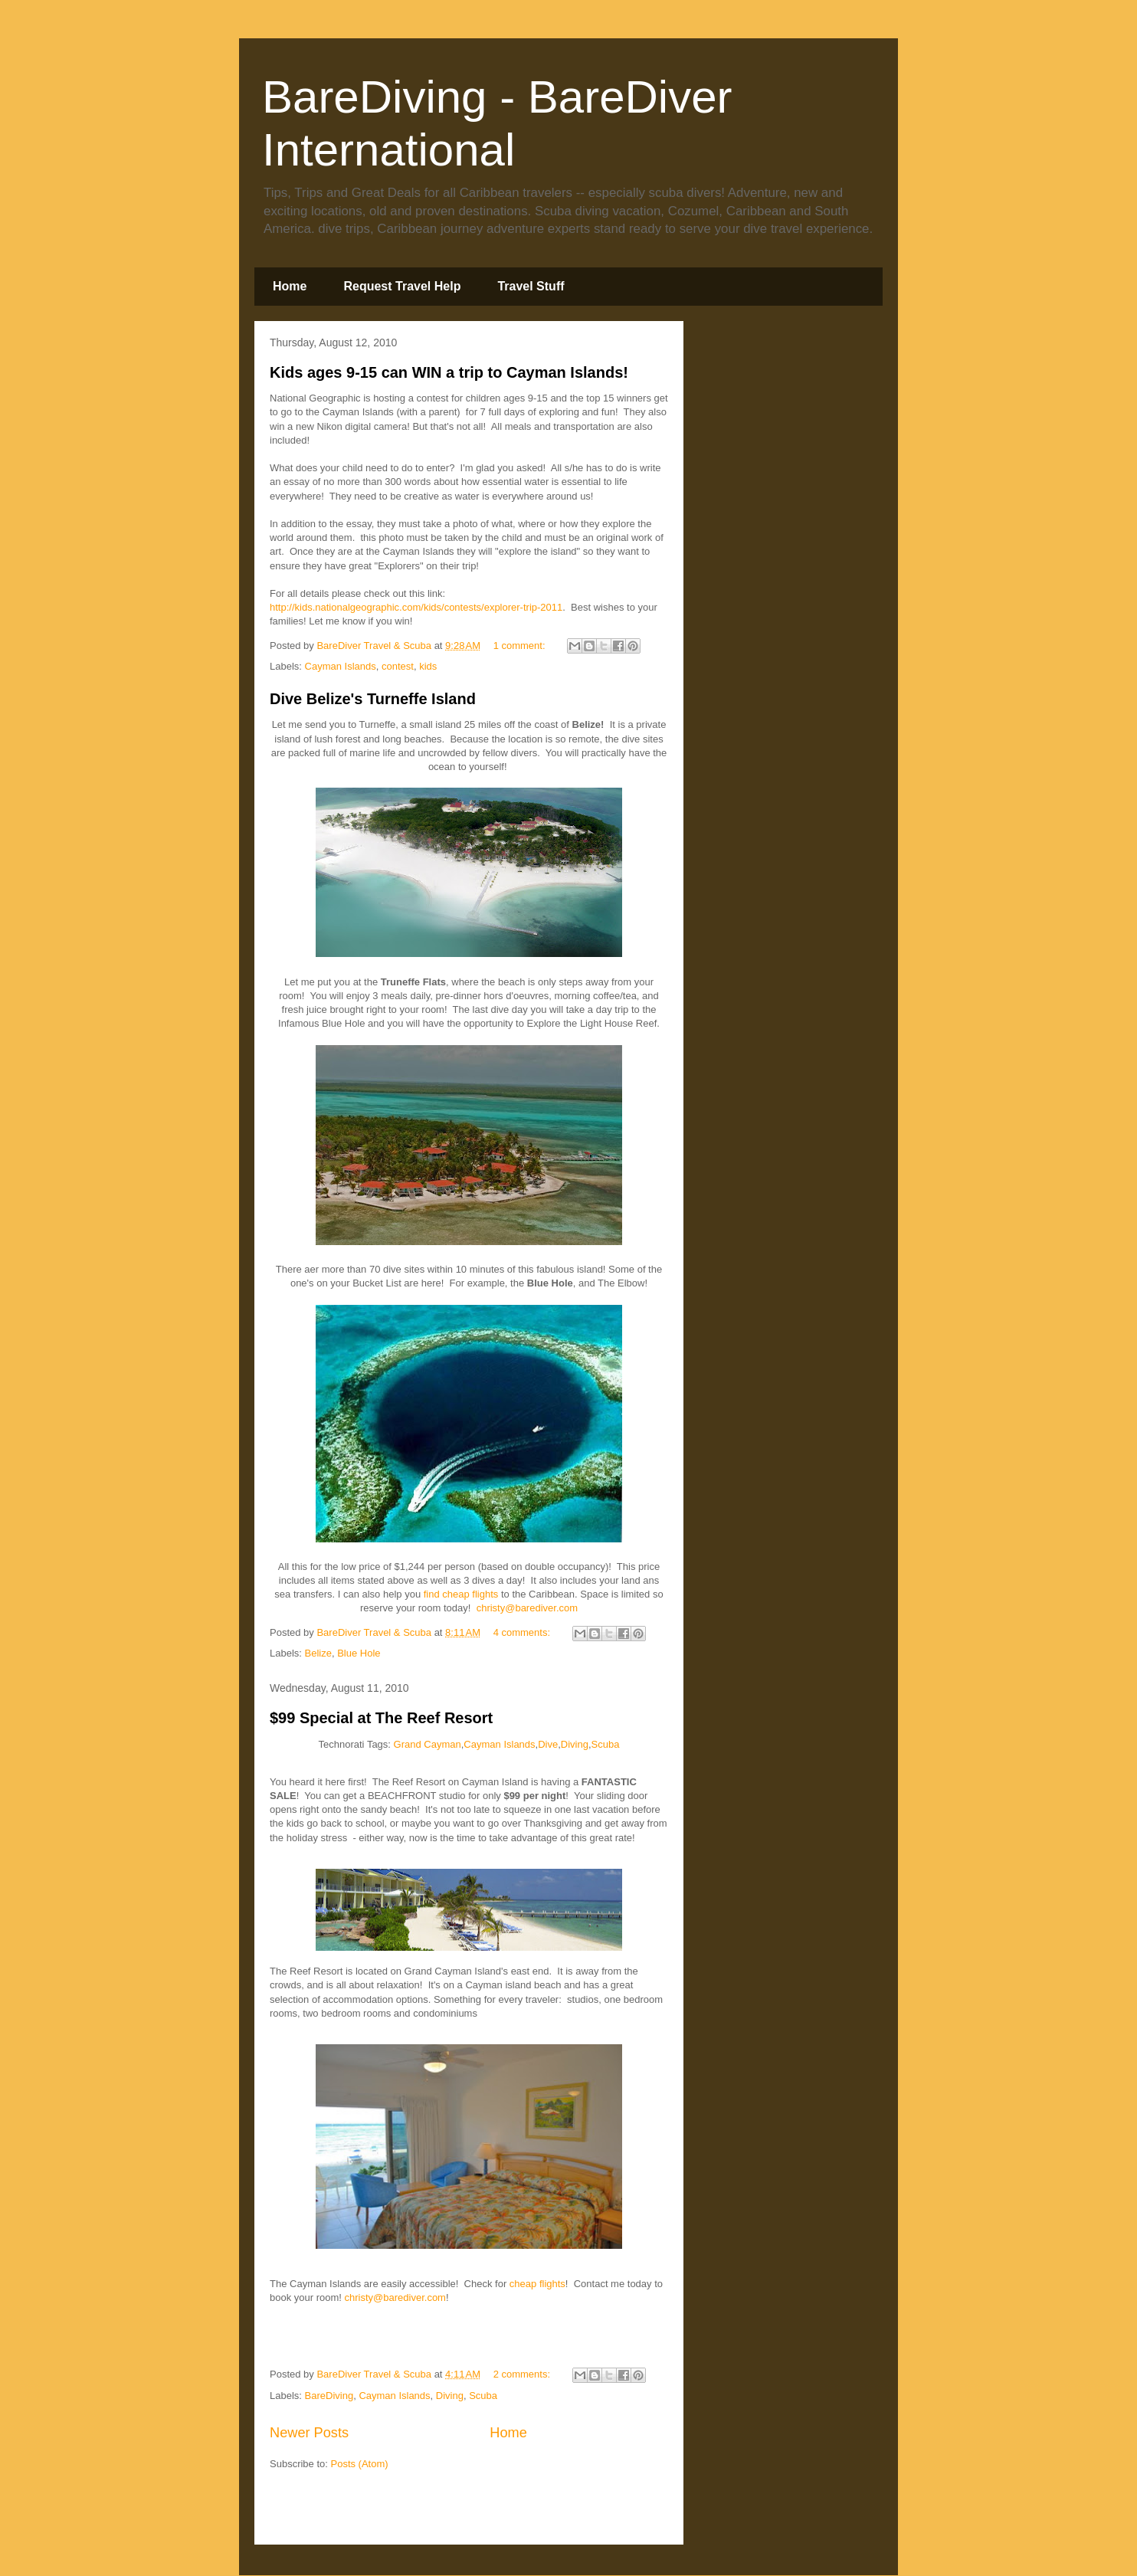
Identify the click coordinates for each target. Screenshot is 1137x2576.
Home (289, 286)
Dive (548, 1744)
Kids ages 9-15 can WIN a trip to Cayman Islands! (449, 372)
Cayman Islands (340, 666)
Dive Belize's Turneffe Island (373, 698)
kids (428, 666)
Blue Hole (358, 1653)
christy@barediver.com (527, 1608)
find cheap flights (461, 1594)
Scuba (605, 1744)
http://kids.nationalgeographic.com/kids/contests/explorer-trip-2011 (416, 607)
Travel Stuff (530, 286)
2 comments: (523, 2374)
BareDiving (329, 2395)
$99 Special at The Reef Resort (381, 1717)
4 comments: (523, 1632)
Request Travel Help (401, 286)
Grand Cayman (427, 1744)
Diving (574, 1744)
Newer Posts (309, 2432)
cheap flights (537, 2283)
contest (398, 666)
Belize (318, 1653)
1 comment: (521, 645)
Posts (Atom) (359, 2463)
